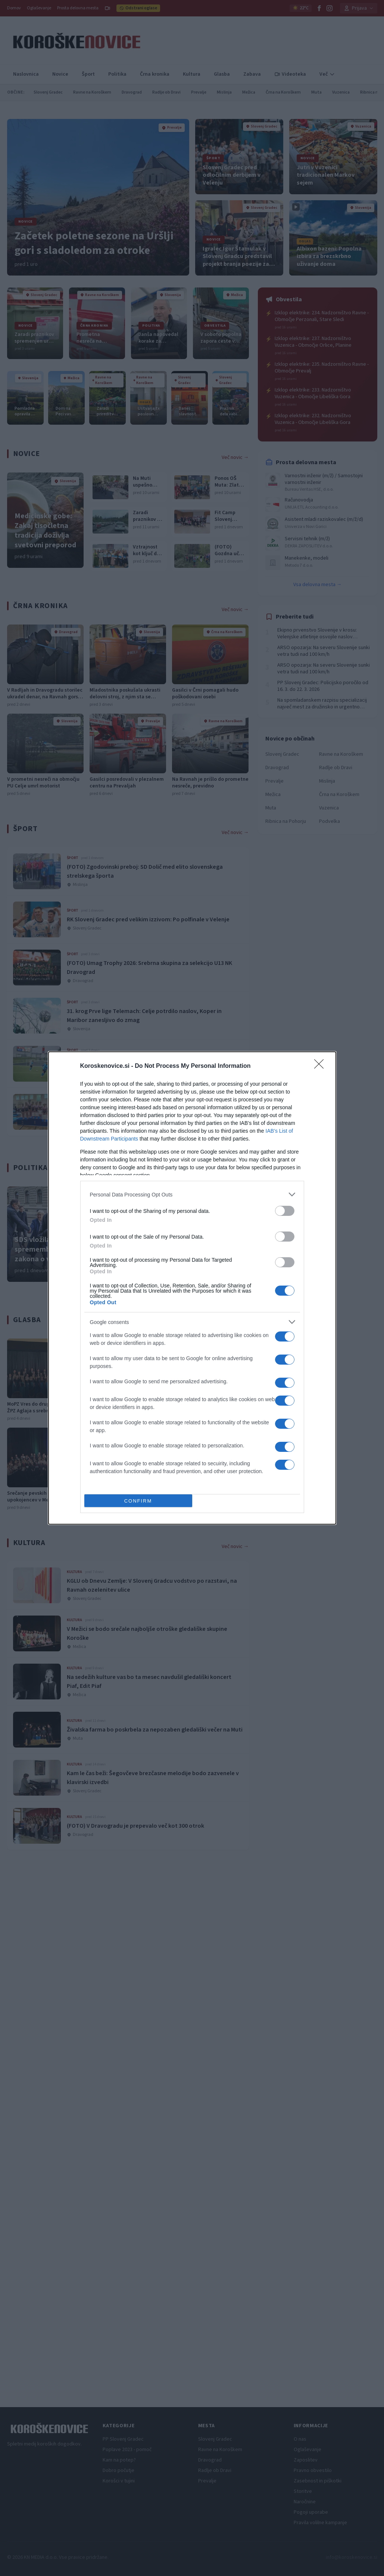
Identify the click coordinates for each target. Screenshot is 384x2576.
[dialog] (192, 1288)
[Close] (321, 1066)
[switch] (284, 1211)
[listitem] (192, 1194)
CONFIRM (138, 1501)
